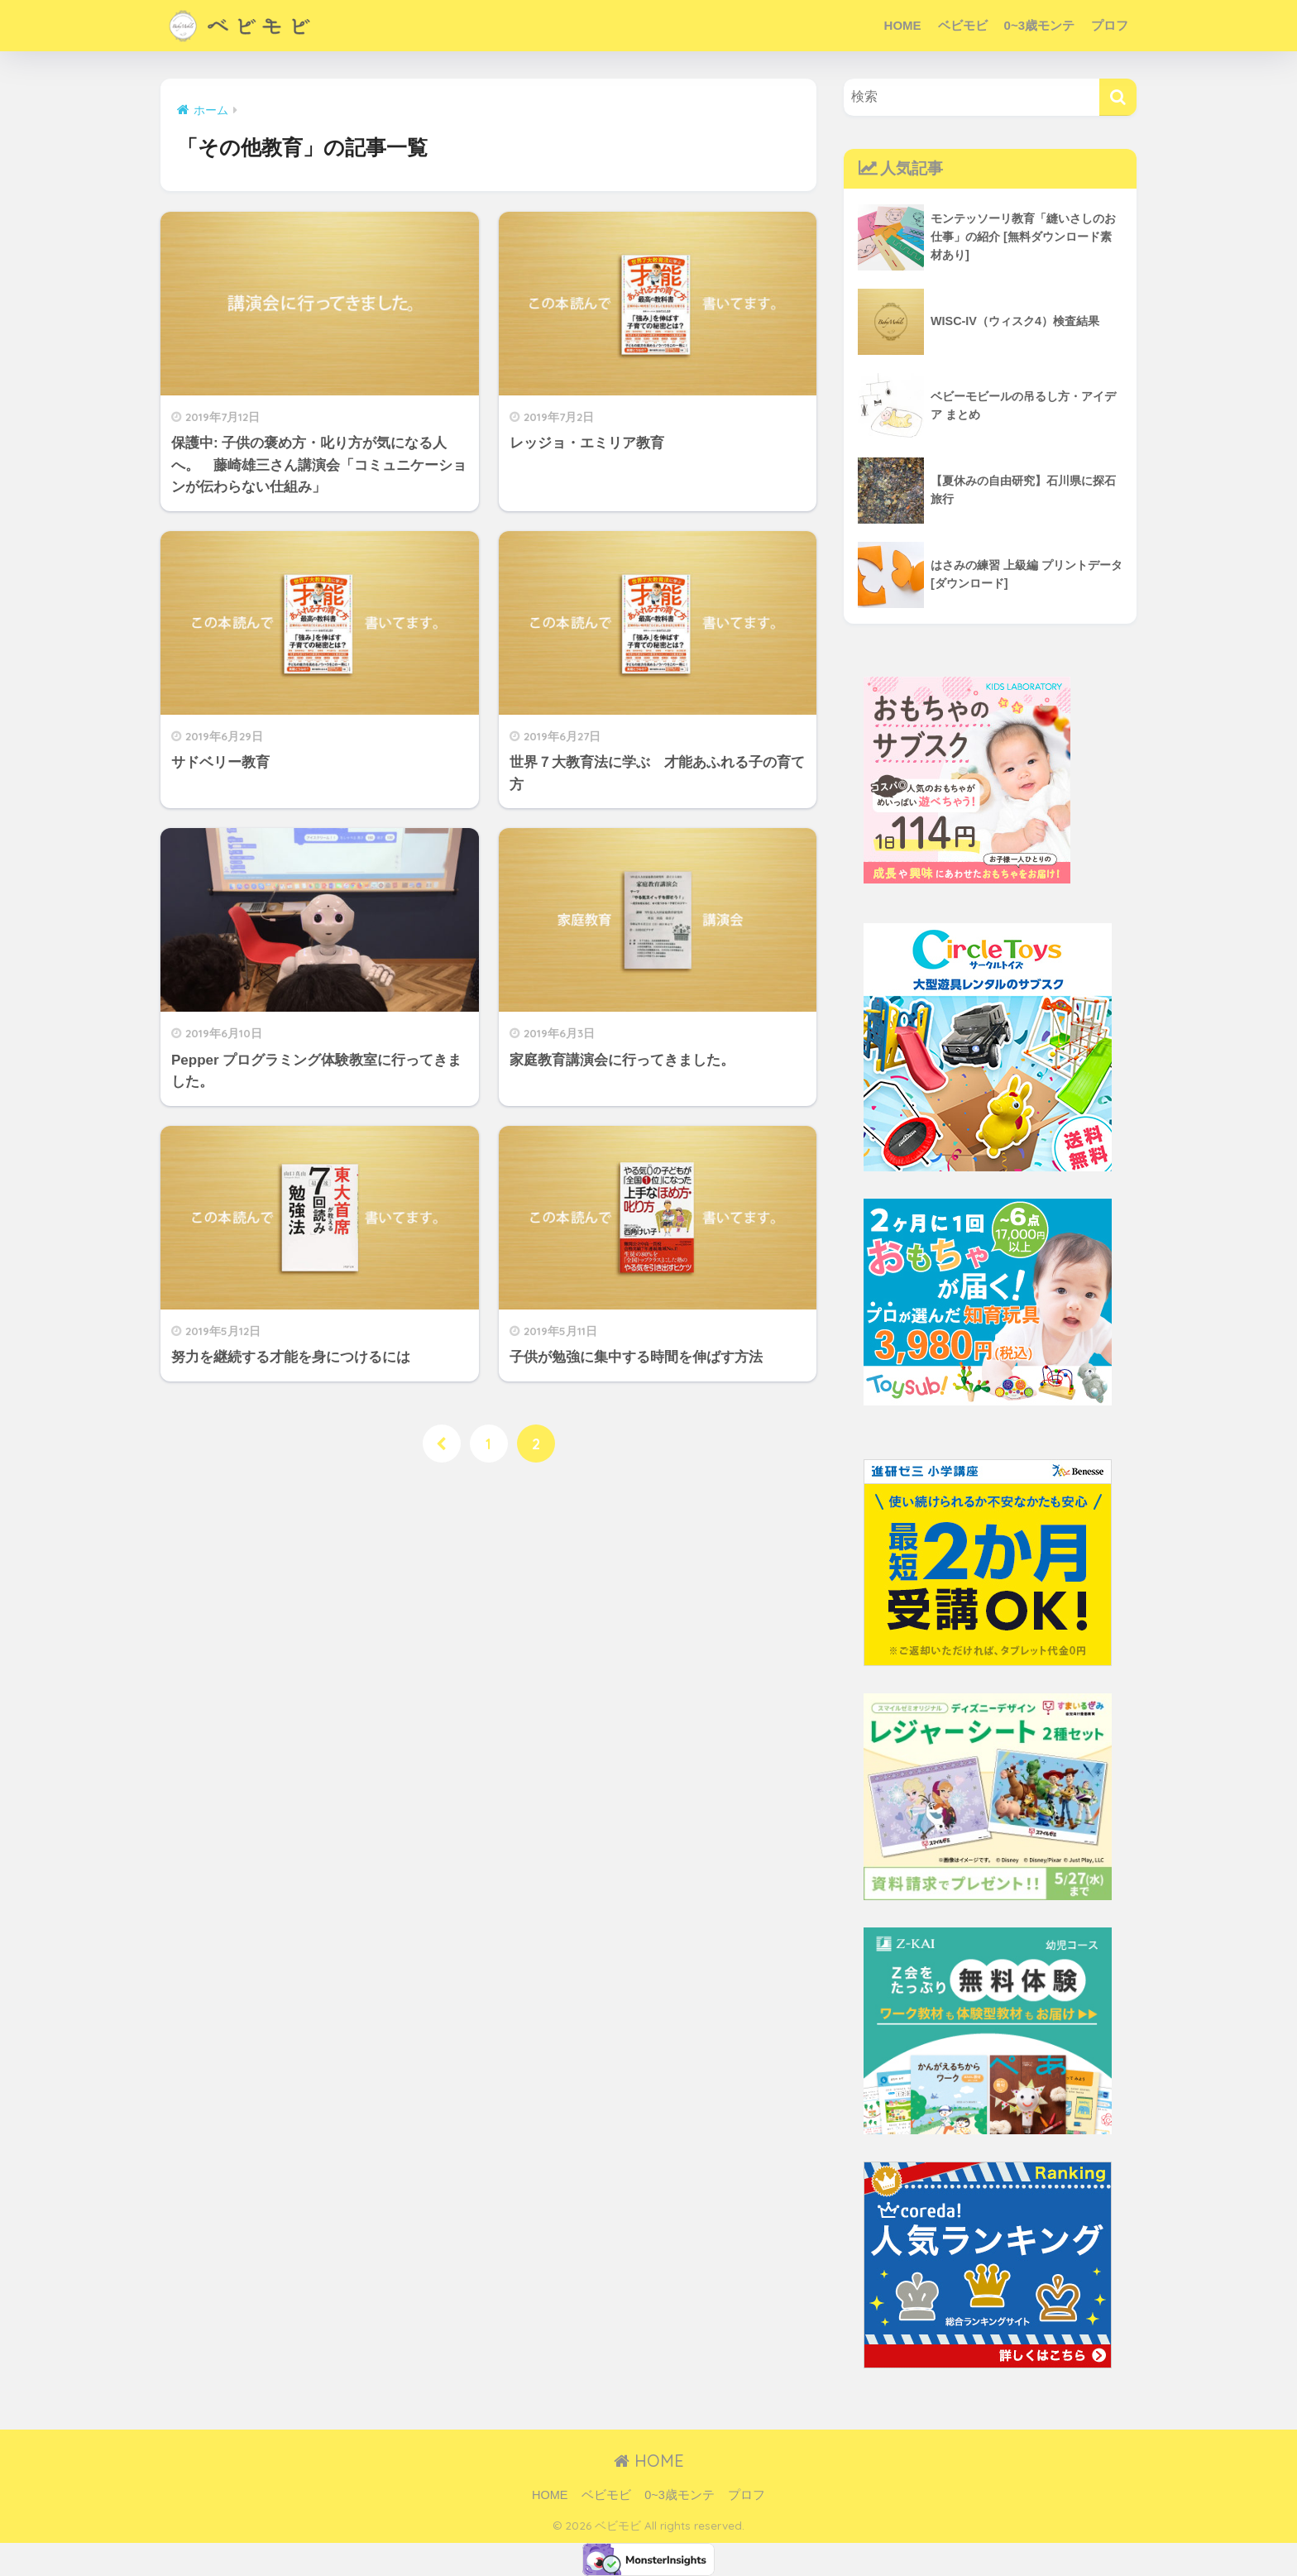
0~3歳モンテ (1039, 25)
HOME (902, 25)
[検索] (1118, 97)
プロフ (1109, 25)
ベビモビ (963, 25)
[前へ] (441, 1444)
